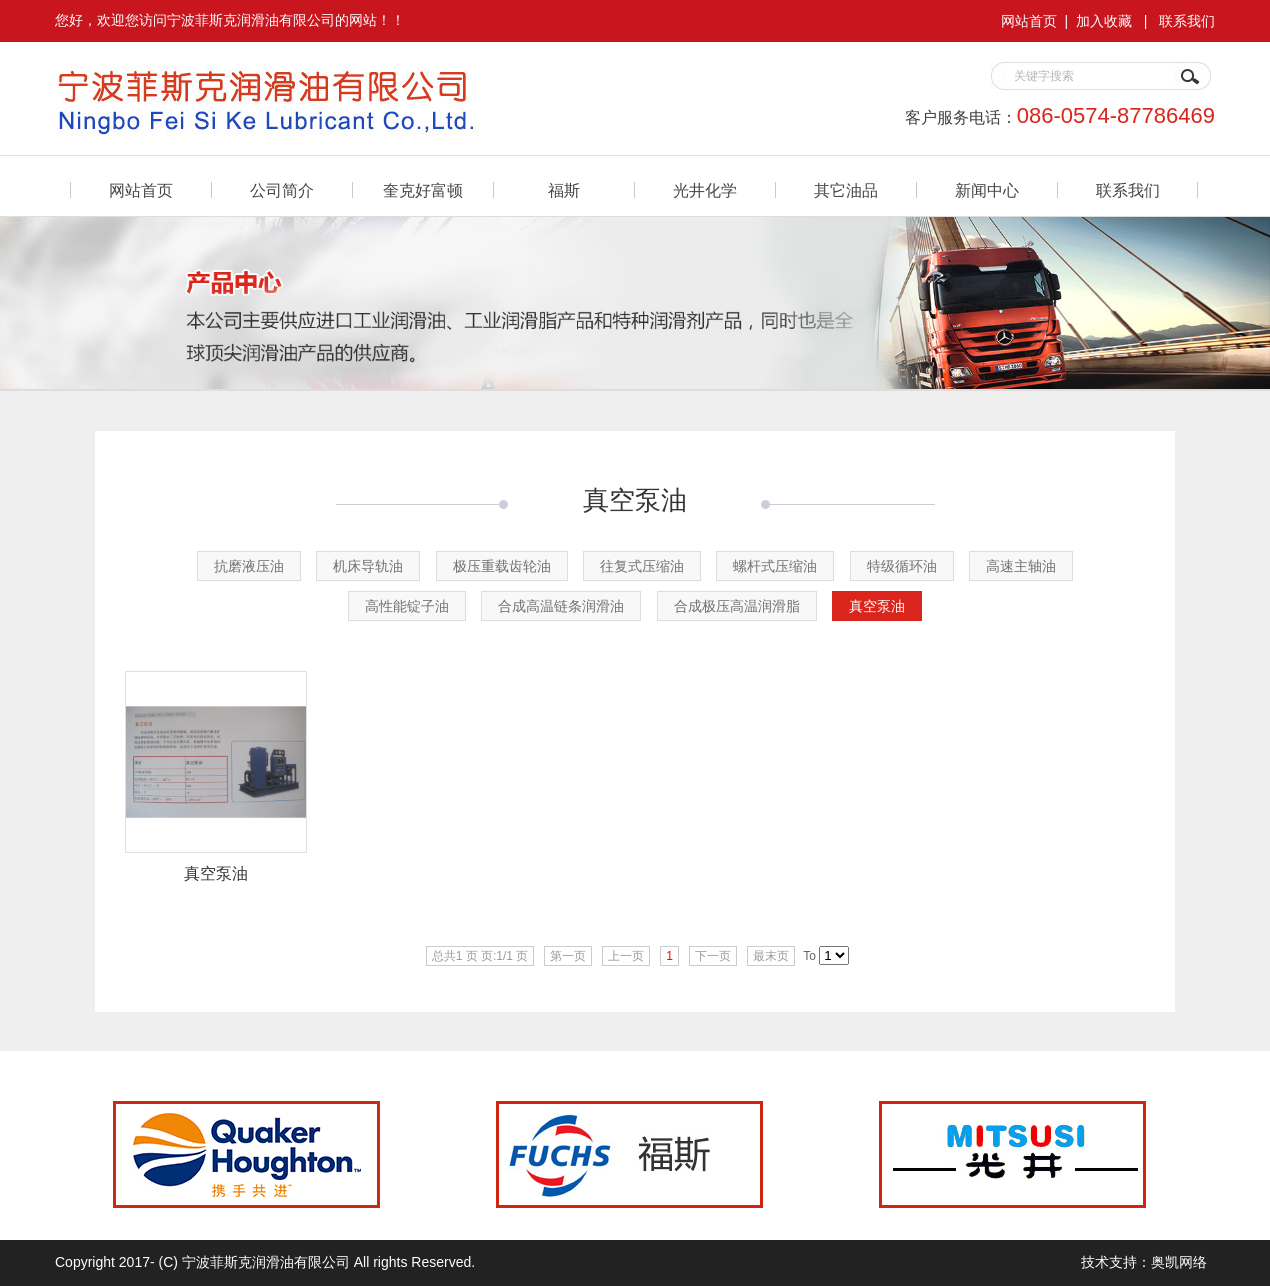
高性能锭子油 (407, 606)
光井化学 (705, 190)
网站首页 (1029, 21)
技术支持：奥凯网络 (1144, 1262)
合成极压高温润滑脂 (737, 606)
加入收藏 (1104, 21)
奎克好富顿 (423, 190)
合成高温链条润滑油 (561, 606)
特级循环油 (902, 566)
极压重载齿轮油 (502, 566)
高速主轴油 (1021, 566)
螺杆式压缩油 (775, 566)
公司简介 (282, 190)
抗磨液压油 (249, 566)
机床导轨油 (368, 566)
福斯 (564, 190)
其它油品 (846, 190)
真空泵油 (877, 606)
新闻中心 (987, 190)
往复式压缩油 (642, 566)
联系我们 (1187, 21)
